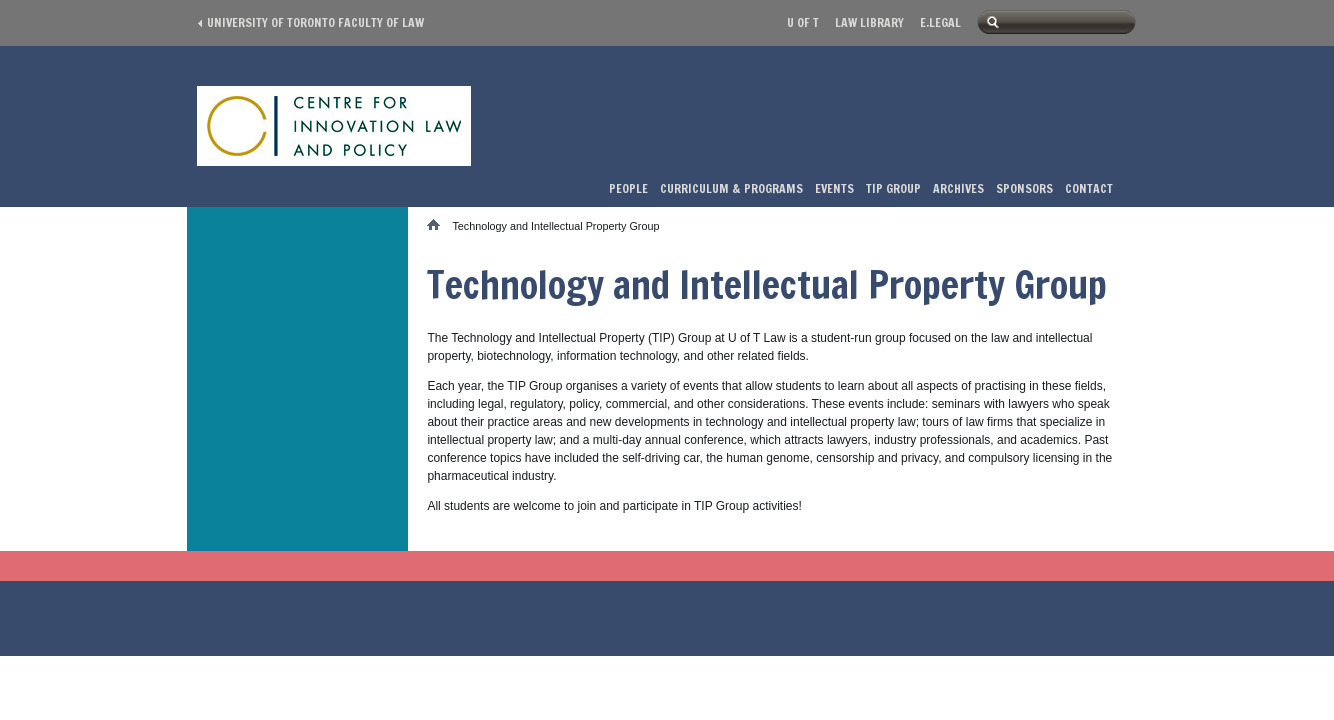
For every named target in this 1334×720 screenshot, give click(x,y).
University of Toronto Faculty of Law (315, 22)
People (628, 188)
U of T (803, 22)
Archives (958, 188)
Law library (869, 22)
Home (439, 224)
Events (834, 188)
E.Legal (940, 22)
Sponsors (1024, 188)
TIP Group (893, 188)
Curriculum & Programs (731, 188)
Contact (1089, 188)
